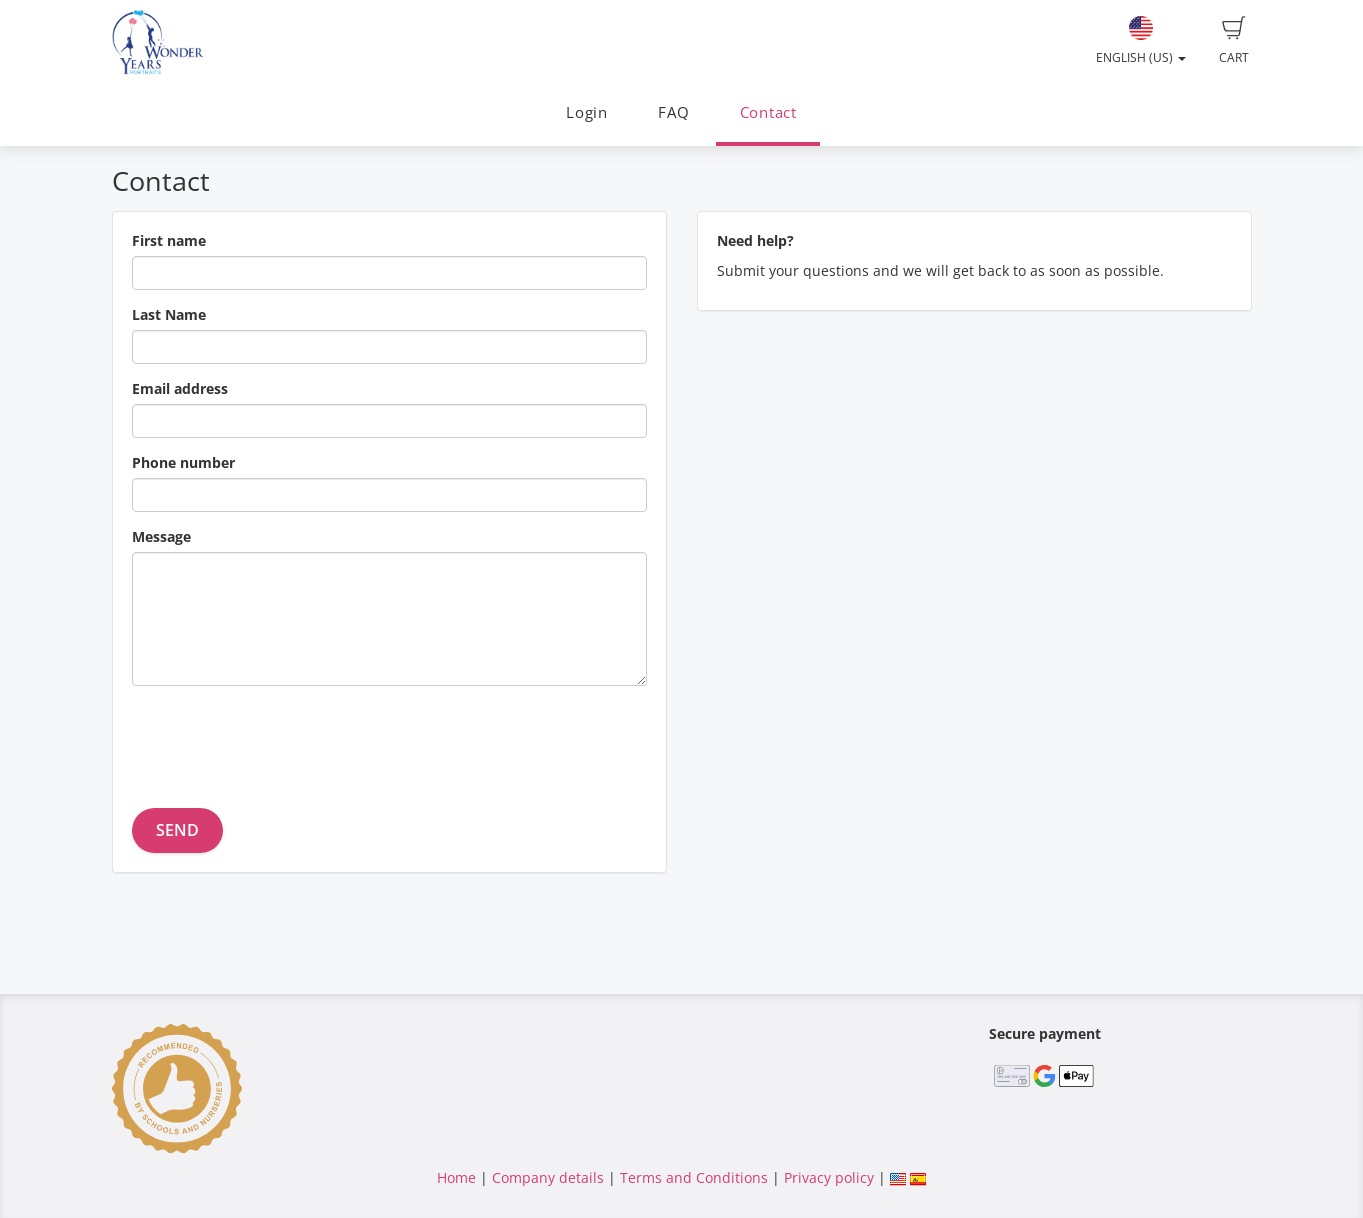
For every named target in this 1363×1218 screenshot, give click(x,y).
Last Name (169, 314)
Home (456, 1177)
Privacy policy (829, 1177)
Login (587, 112)
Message (161, 536)
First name (169, 240)
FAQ (673, 112)
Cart (1234, 41)
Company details (548, 1177)
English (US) (1141, 41)
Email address (180, 388)
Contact (768, 112)
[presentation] (284, 740)
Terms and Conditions (694, 1177)
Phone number (183, 462)
